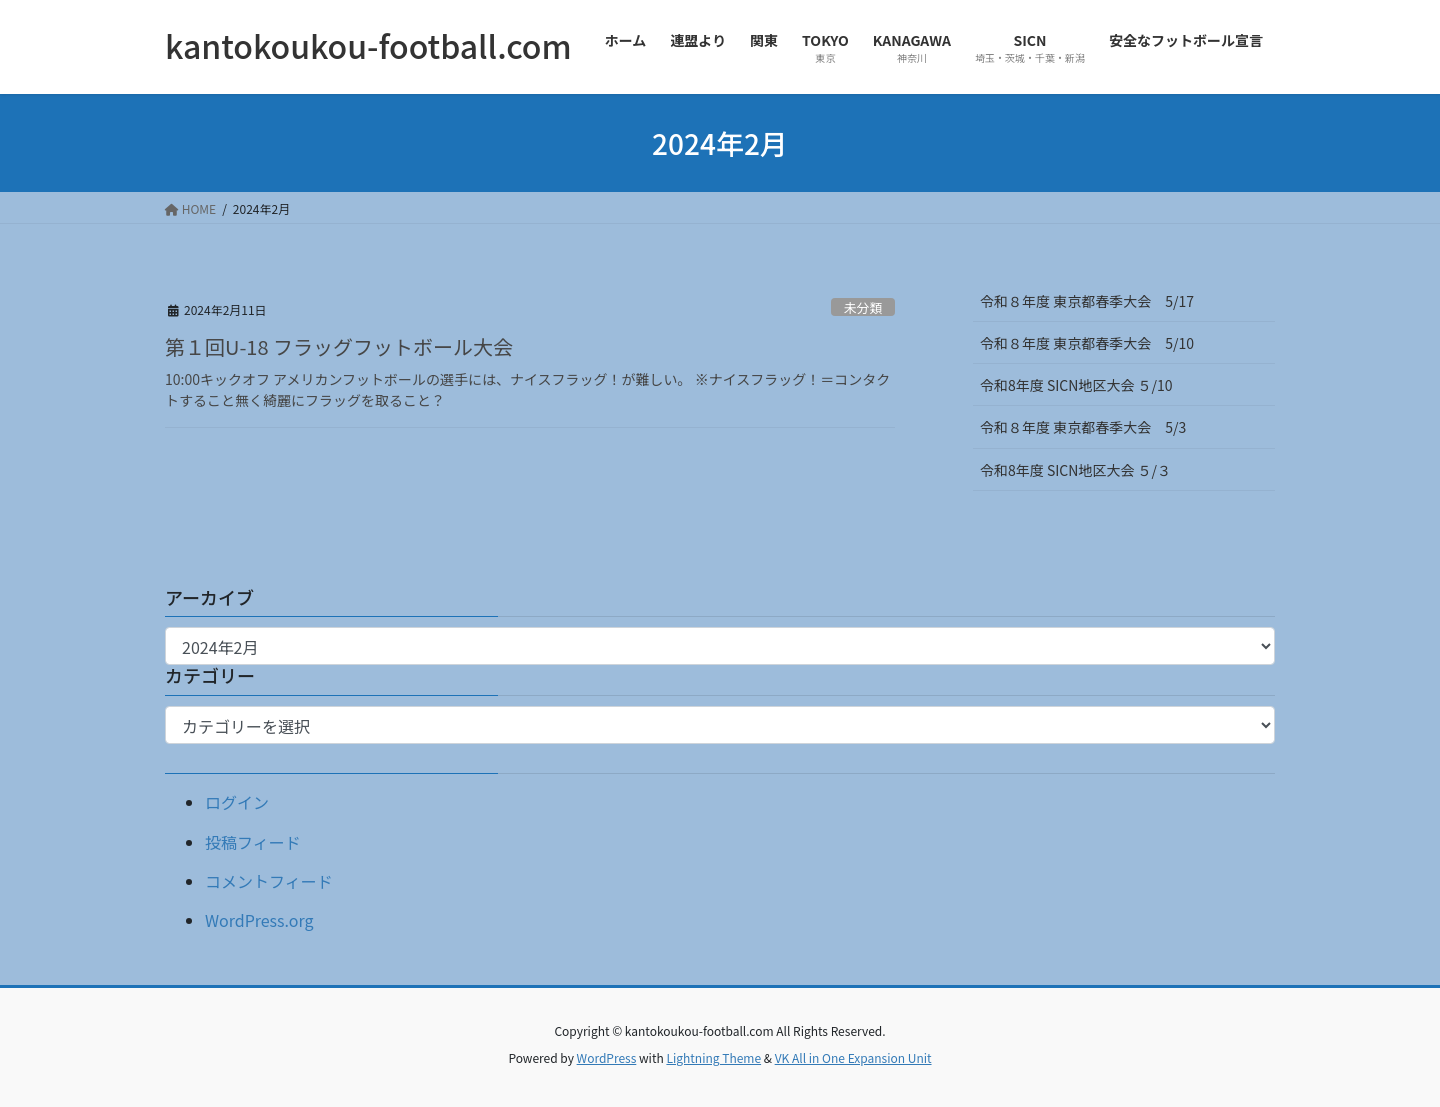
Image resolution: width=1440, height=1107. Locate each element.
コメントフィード (269, 881)
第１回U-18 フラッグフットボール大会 (339, 346)
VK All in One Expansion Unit (853, 1057)
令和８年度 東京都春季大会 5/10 (1087, 343)
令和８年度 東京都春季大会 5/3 (1083, 427)
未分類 (863, 307)
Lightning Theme (713, 1057)
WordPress (607, 1057)
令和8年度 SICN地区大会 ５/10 (1076, 385)
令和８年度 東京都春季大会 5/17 (1087, 301)
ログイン (237, 802)
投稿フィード (253, 842)
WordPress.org (259, 920)
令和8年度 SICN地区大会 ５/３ (1082, 470)
